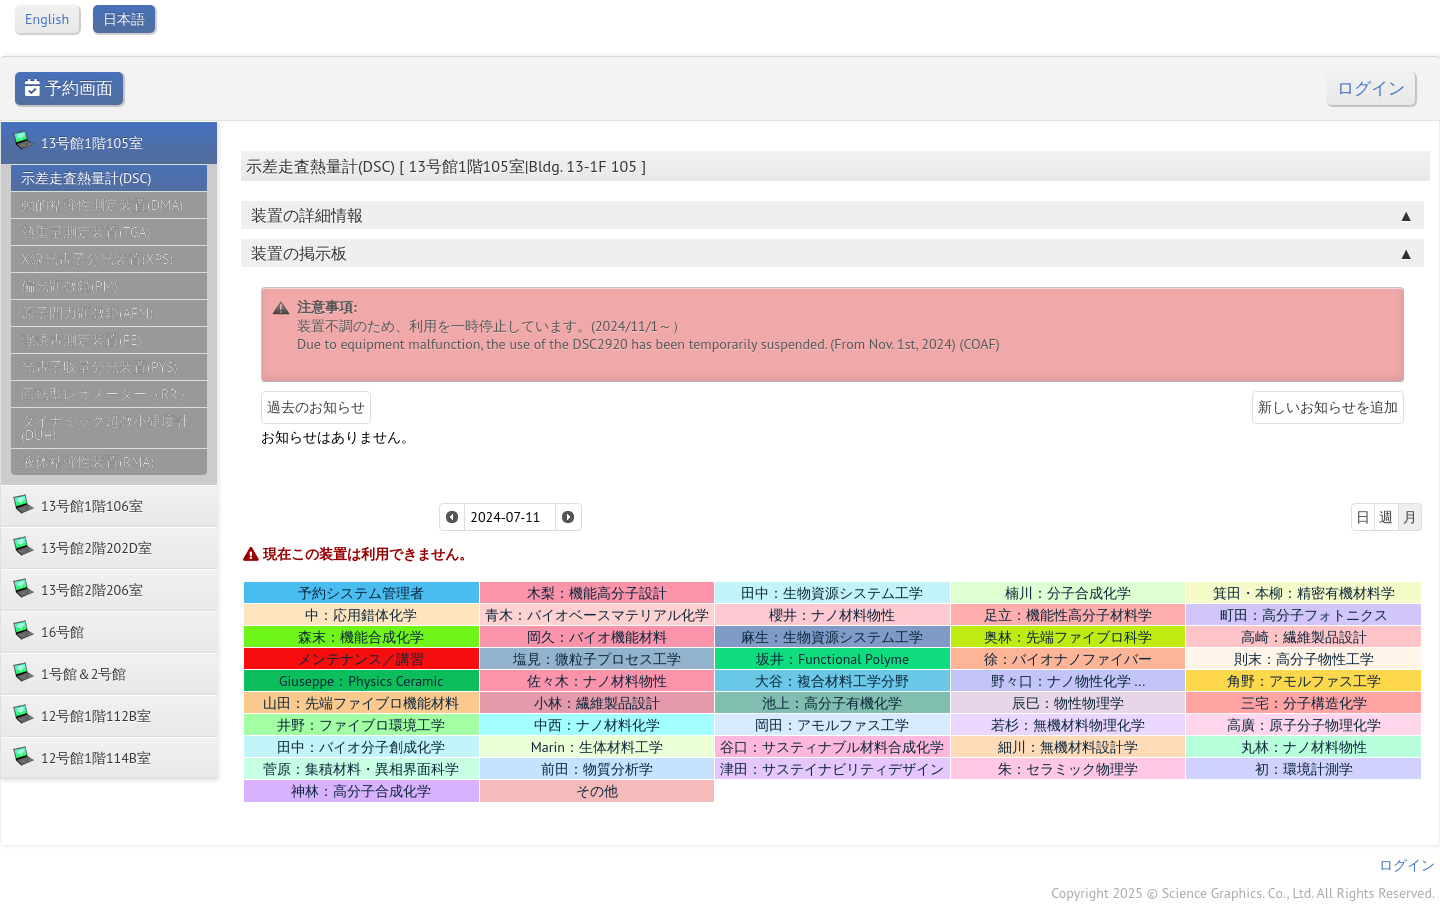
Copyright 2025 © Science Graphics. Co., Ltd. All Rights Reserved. (1243, 893)
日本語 (124, 19)
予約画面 (69, 88)
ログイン (1371, 88)
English (47, 19)
